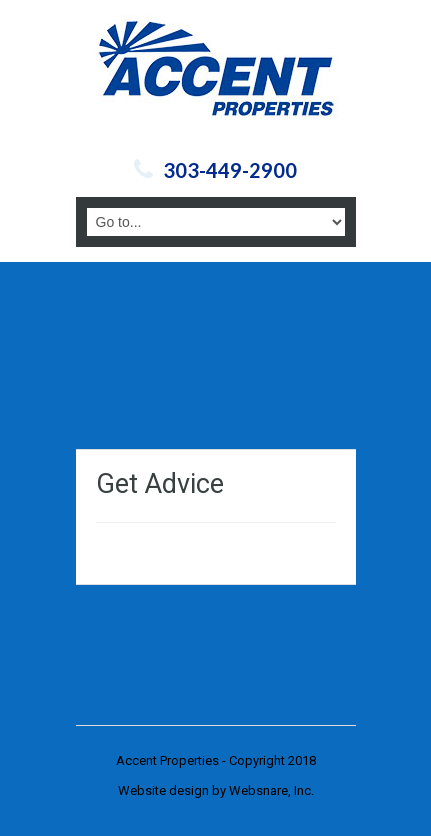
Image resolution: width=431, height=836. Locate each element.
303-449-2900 (230, 170)
